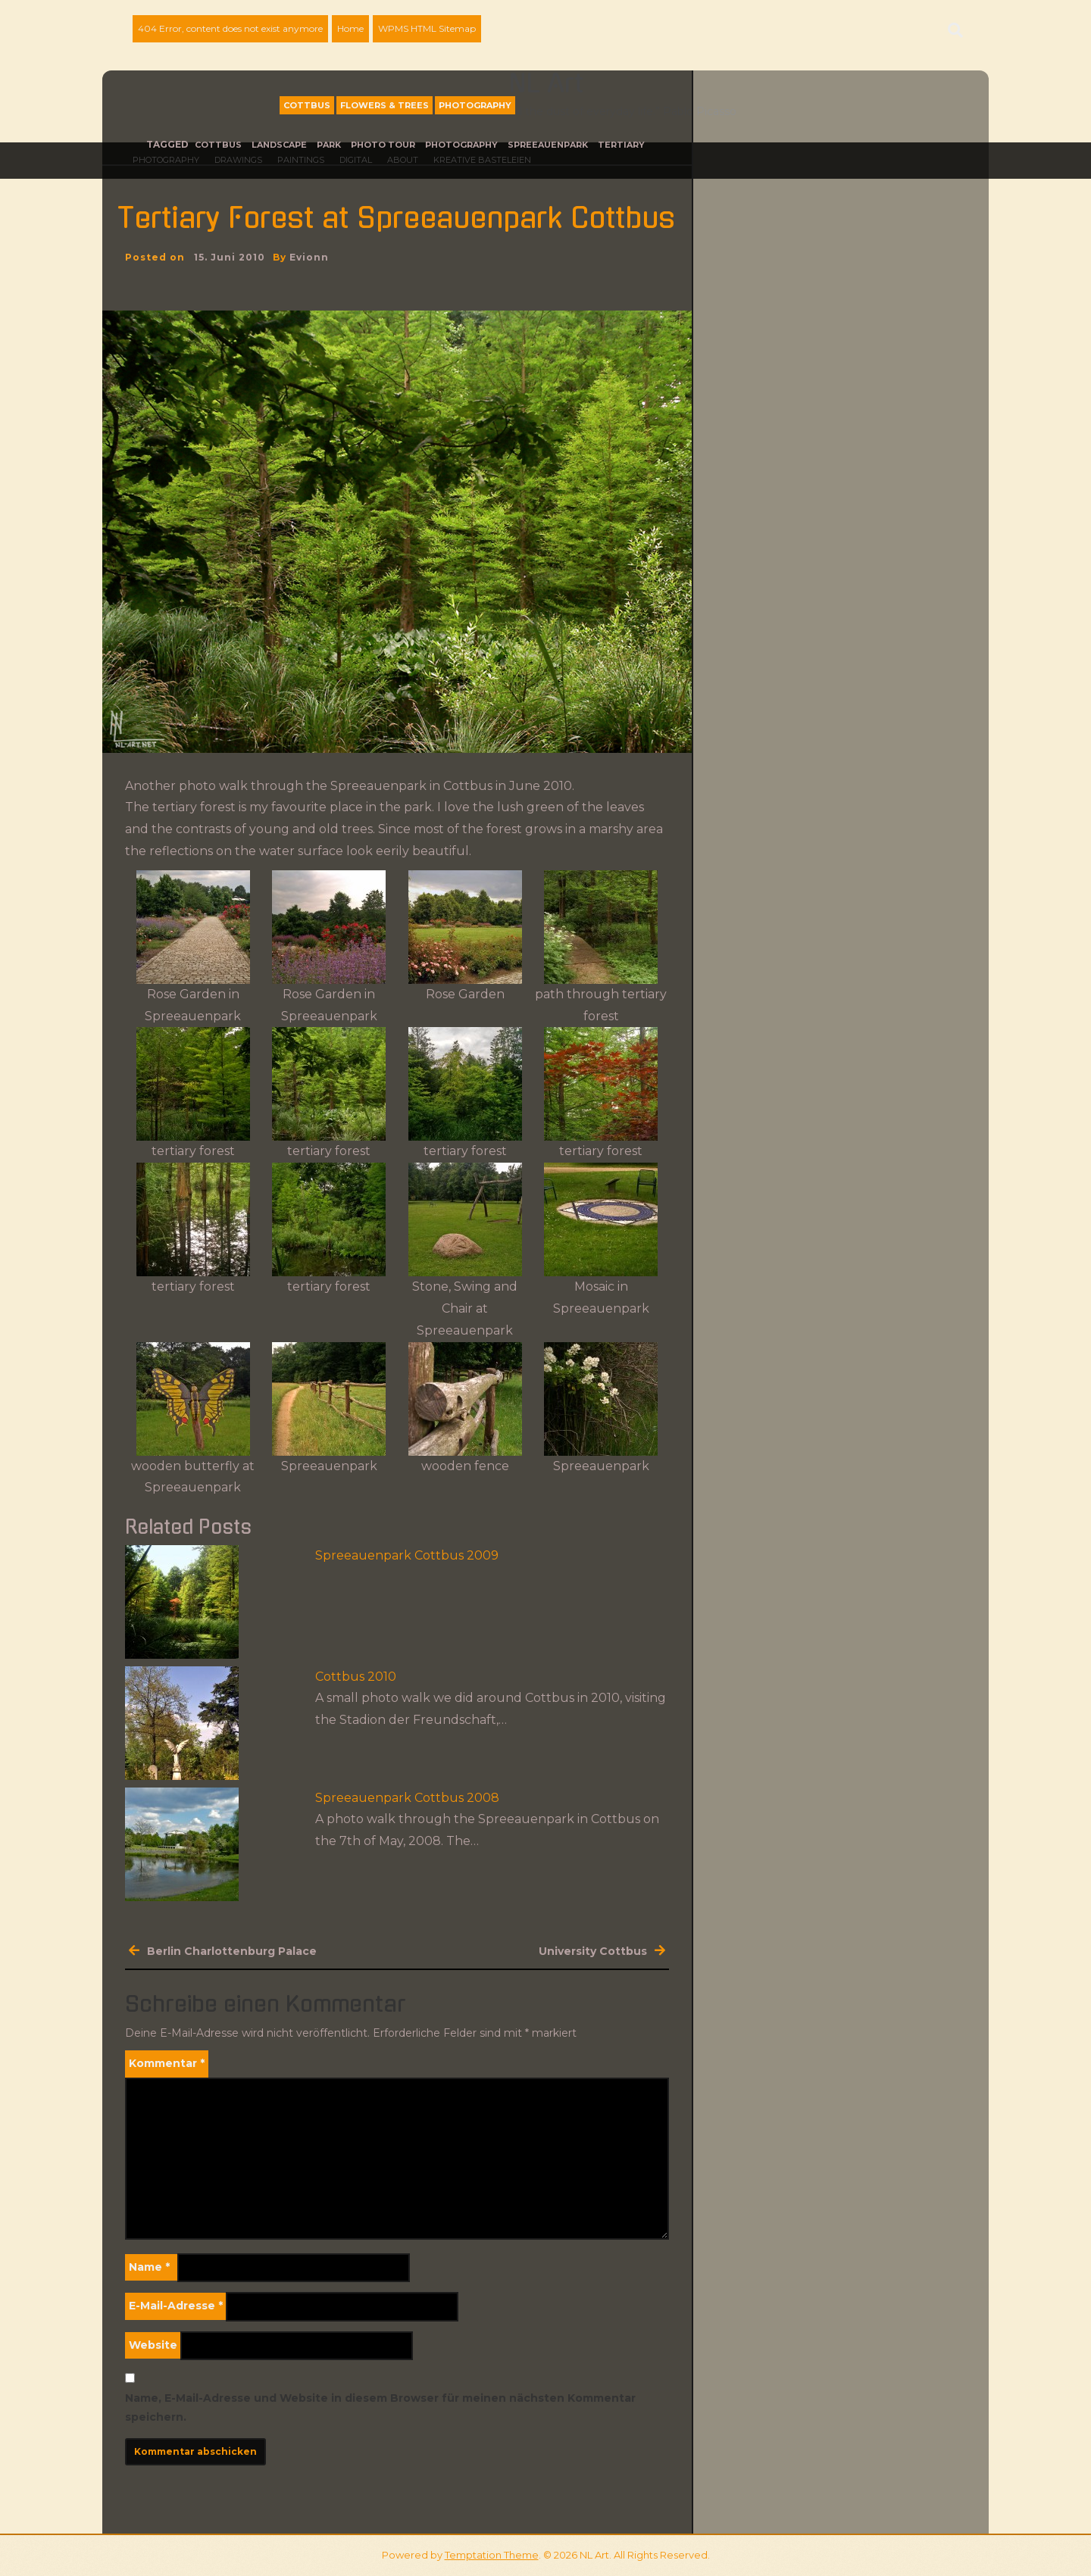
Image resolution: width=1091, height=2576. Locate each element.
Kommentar (167, 2063)
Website (153, 2345)
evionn (309, 257)
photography (461, 144)
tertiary (621, 144)
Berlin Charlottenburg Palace (232, 1951)
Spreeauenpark (548, 144)
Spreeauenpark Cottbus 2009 (407, 1555)
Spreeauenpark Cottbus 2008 (407, 1798)
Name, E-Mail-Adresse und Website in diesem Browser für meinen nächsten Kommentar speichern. (380, 2407)
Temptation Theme (492, 2555)
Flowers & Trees (384, 105)
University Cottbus (593, 1951)
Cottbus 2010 (355, 1676)
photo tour (383, 144)
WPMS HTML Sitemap (427, 28)
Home (350, 28)
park (329, 144)
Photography (475, 105)
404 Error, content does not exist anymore (230, 28)
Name (149, 2267)
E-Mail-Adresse (176, 2305)
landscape (279, 144)
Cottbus (306, 105)
